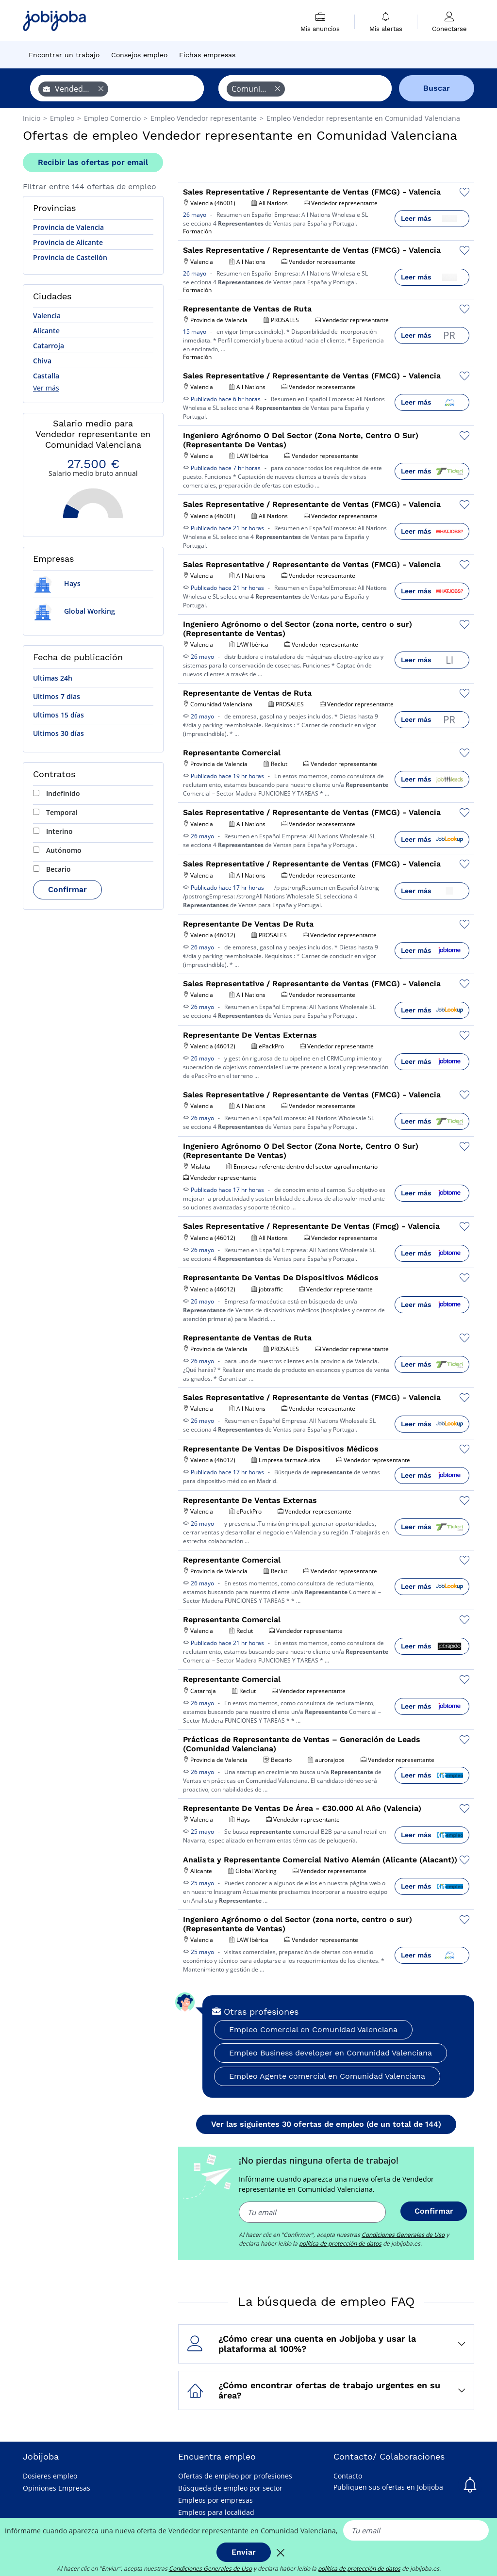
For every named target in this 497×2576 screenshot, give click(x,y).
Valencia (47, 315)
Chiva (42, 360)
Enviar (244, 2552)
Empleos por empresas (215, 2500)
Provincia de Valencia (68, 227)
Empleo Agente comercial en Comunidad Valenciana (327, 2076)
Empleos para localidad (216, 2512)
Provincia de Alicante (68, 242)
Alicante (46, 330)
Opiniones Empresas (56, 2488)
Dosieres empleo (50, 2475)
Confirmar (67, 889)
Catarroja (48, 345)
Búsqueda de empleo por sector (230, 2488)
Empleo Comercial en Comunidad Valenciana (313, 2029)
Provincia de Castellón (70, 257)
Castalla (46, 375)
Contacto (347, 2475)
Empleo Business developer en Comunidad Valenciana (330, 2052)
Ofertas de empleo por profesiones (235, 2475)
